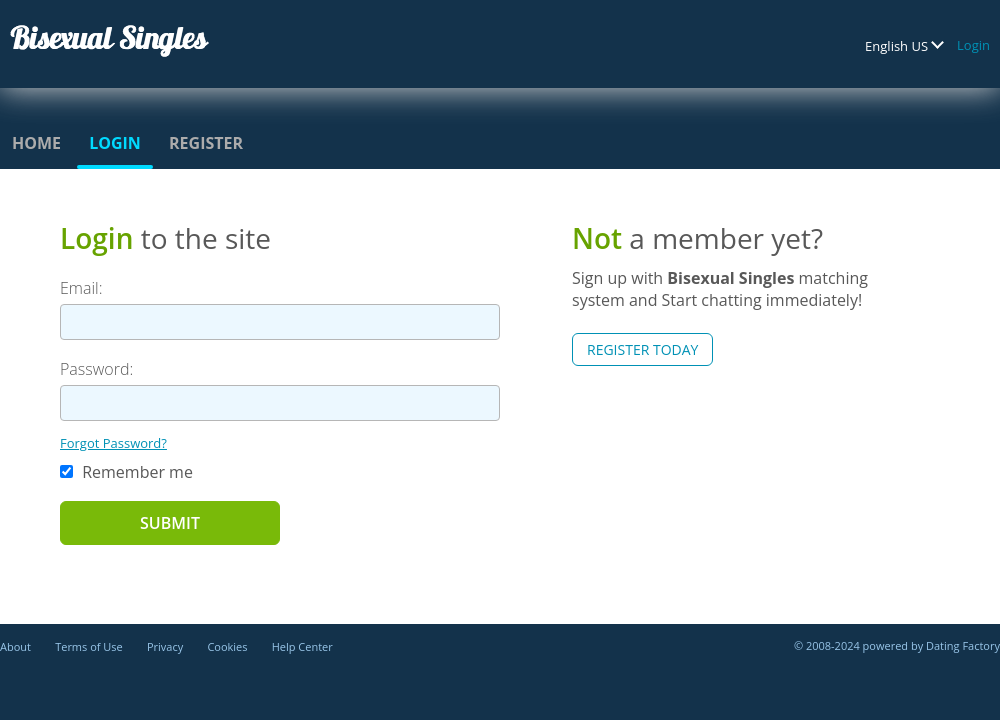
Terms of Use (89, 646)
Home (36, 143)
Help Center (302, 646)
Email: (81, 288)
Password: (96, 369)
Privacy (165, 646)
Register (206, 143)
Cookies (227, 646)
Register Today (642, 349)
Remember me (126, 472)
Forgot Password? (113, 443)
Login (973, 45)
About (15, 646)
